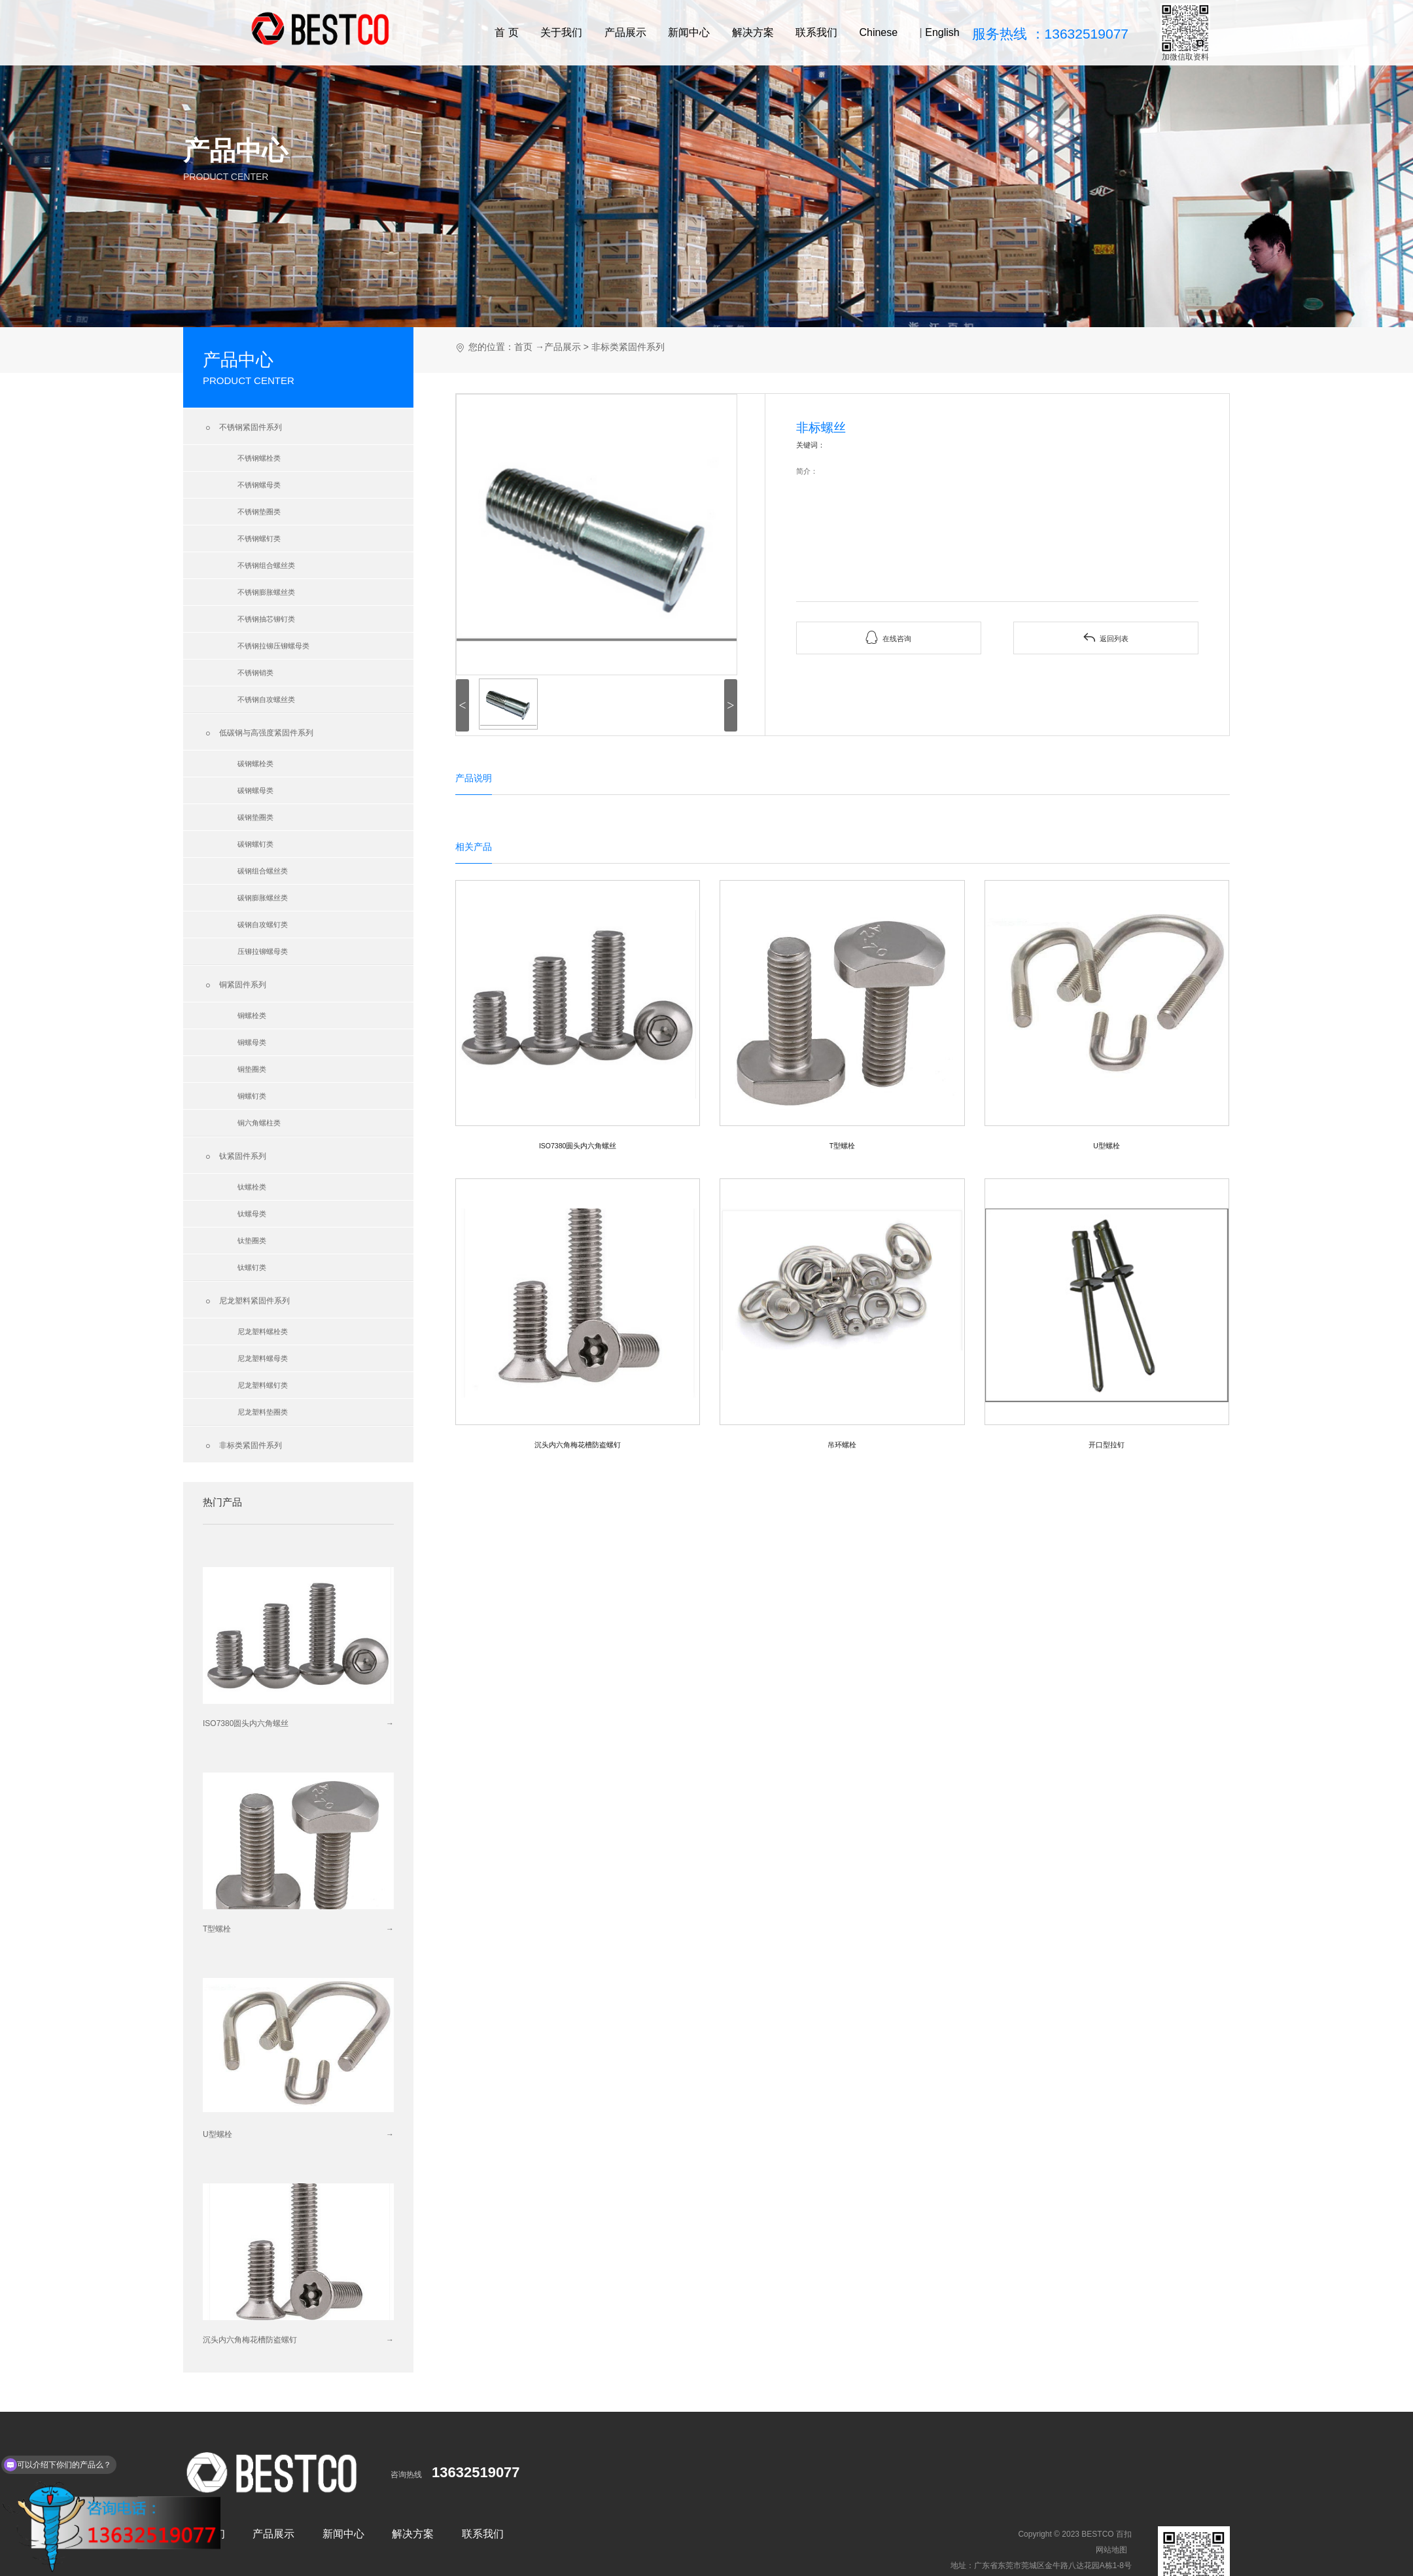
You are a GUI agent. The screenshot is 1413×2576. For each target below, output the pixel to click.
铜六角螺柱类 (259, 1123)
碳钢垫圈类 (255, 817)
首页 (523, 347)
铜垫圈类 (251, 1069)
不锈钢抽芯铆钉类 (266, 619)
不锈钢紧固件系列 (242, 428)
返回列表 (1105, 637)
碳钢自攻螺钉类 (262, 924)
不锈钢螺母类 (259, 485)
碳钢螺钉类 (255, 844)
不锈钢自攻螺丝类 (266, 699)
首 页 (506, 32)
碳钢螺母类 (255, 790)
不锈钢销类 (255, 673)
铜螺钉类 (251, 1096)
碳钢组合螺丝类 (262, 871)
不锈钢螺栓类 (259, 458)
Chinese (878, 32)
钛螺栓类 (251, 1187)
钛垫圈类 (251, 1240)
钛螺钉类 (251, 1267)
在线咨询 (888, 637)
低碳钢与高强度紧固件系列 (258, 733)
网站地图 (1111, 2549)
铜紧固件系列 (234, 985)
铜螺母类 (251, 1042)
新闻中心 (689, 32)
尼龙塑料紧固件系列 (246, 1301)
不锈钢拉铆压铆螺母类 (273, 646)
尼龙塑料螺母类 (262, 1358)
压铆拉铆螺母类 (262, 951)
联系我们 (816, 32)
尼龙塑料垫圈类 (262, 1412)
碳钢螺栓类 (255, 764)
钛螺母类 (251, 1214)
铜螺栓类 (251, 1015)
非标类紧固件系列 (242, 1446)
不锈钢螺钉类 (259, 538)
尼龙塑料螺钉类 (262, 1385)
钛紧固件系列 (234, 1157)
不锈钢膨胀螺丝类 (266, 592)
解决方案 (753, 32)
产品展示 (625, 32)
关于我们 (561, 32)
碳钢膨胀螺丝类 (262, 898)
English (942, 32)
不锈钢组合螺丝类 (266, 565)
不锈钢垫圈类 (259, 512)
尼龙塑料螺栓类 (262, 1331)
